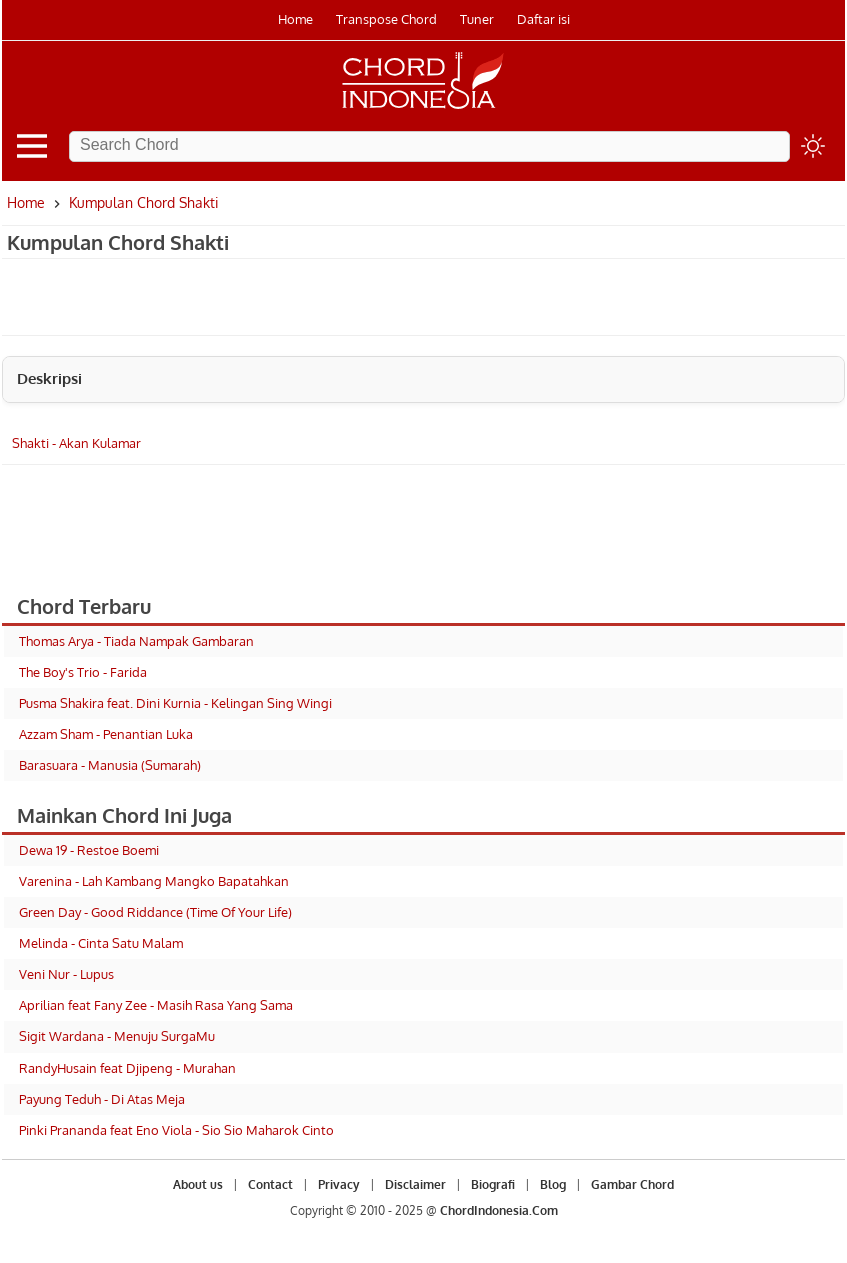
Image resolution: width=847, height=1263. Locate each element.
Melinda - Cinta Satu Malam (101, 943)
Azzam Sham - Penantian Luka (106, 734)
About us (198, 1184)
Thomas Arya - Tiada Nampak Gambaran (136, 641)
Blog (553, 1184)
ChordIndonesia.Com (499, 1210)
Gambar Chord (632, 1184)
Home (295, 19)
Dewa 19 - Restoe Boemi (89, 850)
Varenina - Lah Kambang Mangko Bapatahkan (154, 881)
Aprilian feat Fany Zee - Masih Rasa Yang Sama (156, 1005)
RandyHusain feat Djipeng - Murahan (127, 1068)
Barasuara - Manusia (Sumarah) (110, 765)
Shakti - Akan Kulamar (76, 443)
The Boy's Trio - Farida (83, 672)
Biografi (493, 1184)
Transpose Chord (386, 19)
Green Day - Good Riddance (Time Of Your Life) (155, 912)
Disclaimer (415, 1184)
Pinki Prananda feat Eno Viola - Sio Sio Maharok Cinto (176, 1130)
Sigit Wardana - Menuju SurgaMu (117, 1036)
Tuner (477, 19)
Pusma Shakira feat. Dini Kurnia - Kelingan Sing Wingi (175, 703)
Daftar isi (543, 19)
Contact (270, 1184)
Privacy (339, 1184)
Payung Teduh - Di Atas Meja (102, 1099)
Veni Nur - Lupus (66, 974)
